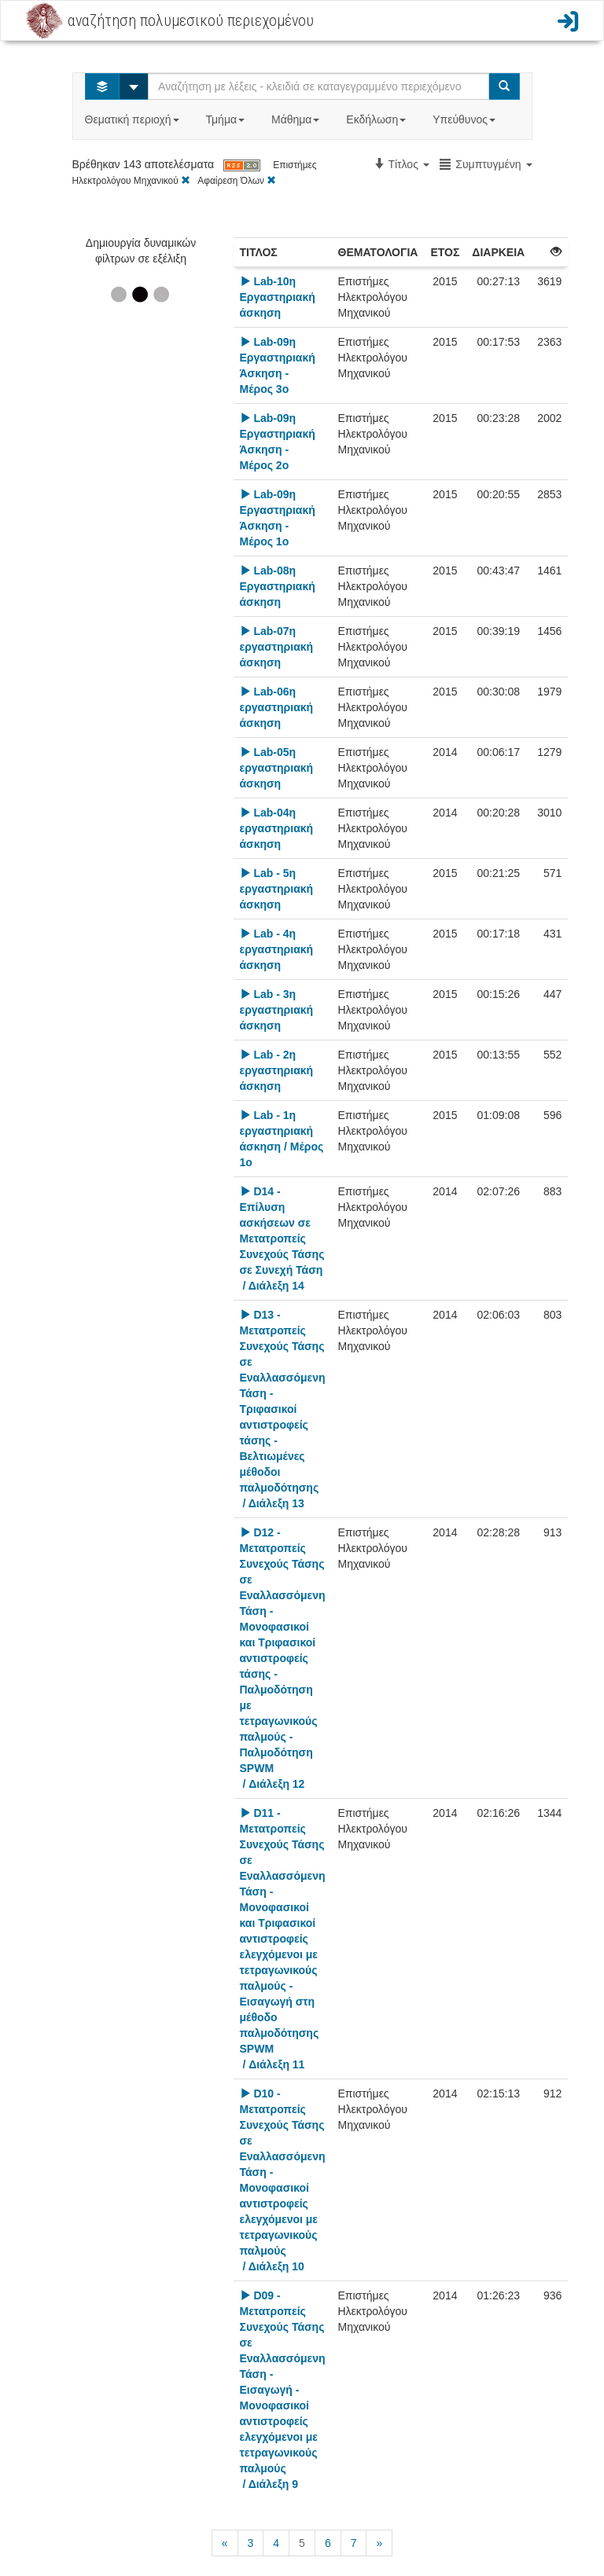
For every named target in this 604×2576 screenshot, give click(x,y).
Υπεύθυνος (466, 119)
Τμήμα (227, 119)
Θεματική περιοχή (133, 119)
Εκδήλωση (377, 119)
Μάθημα (296, 119)
